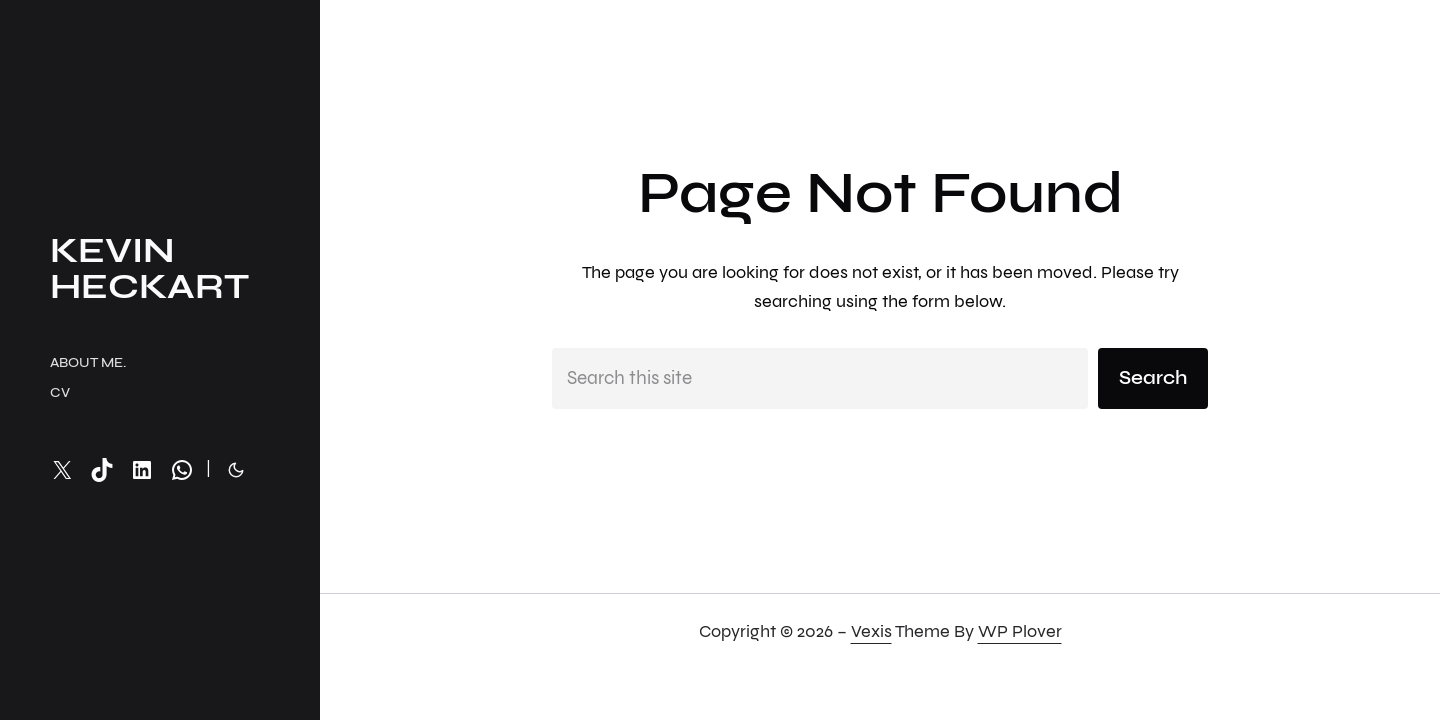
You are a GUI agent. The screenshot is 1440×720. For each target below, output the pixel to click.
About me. (88, 362)
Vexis (871, 631)
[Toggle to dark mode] (236, 470)
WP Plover (1020, 631)
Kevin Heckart (149, 268)
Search (1153, 377)
